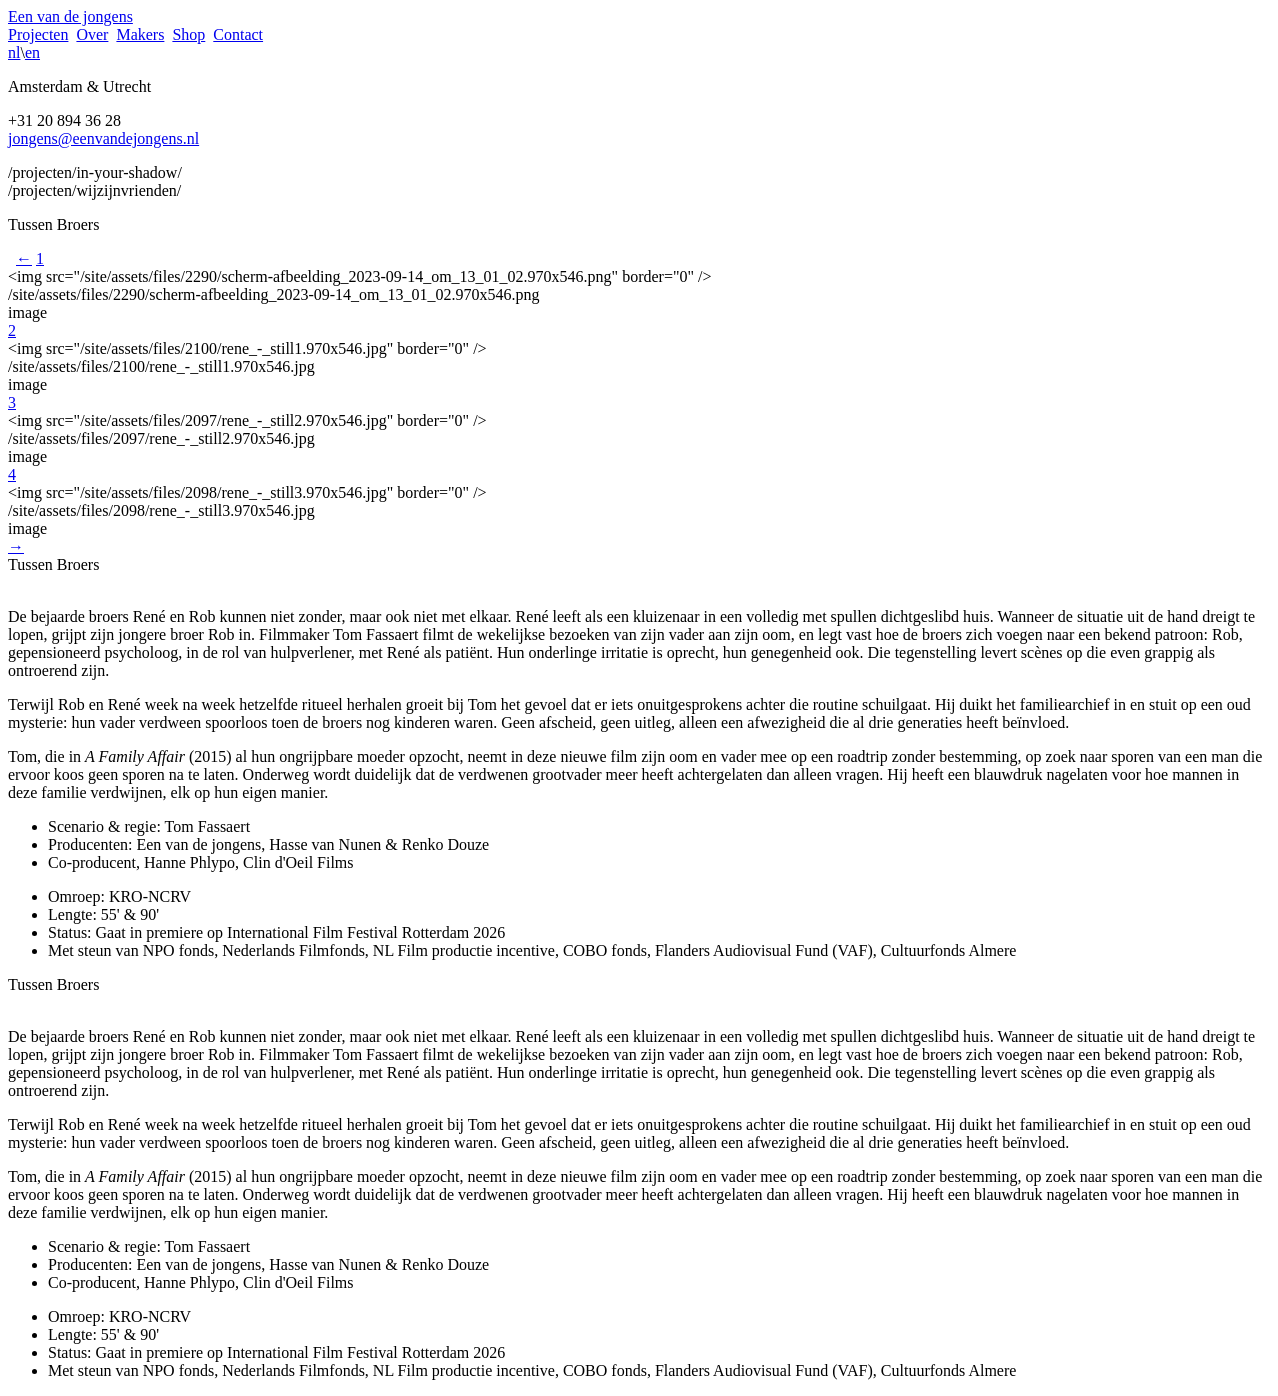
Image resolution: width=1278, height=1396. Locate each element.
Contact (238, 34)
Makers (140, 34)
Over (92, 34)
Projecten (38, 34)
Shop (188, 34)
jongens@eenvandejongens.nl (103, 138)
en (32, 52)
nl (14, 52)
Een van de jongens (70, 16)
